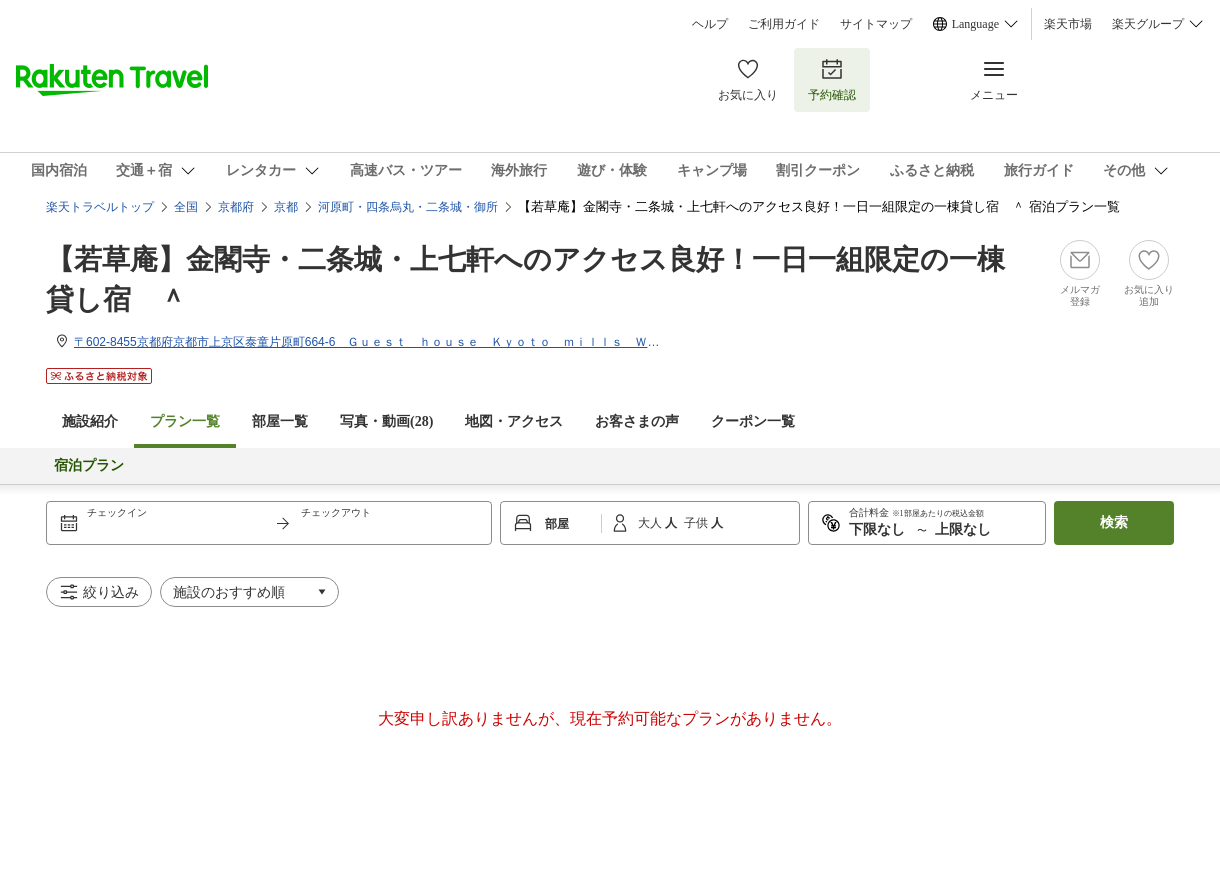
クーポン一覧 (753, 421)
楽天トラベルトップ (100, 207)
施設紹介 (90, 421)
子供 (697, 523)
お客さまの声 (637, 421)
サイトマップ (876, 24)
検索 (1114, 522)
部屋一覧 (280, 421)
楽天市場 (1068, 24)
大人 (651, 523)
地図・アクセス (514, 421)
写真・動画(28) (386, 421)
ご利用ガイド (784, 24)
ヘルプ (710, 24)
